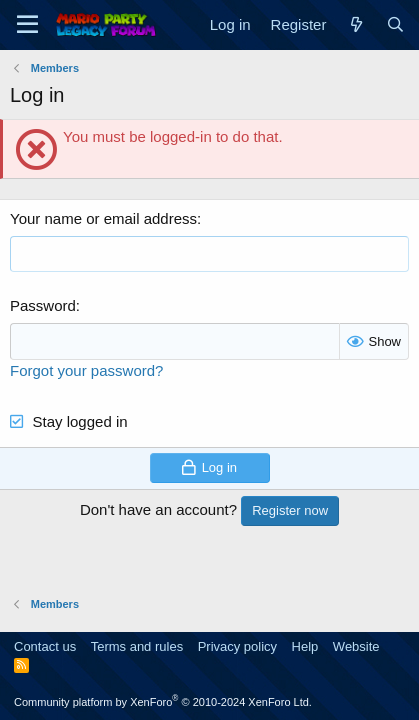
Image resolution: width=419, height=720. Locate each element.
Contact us (45, 646)
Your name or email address (103, 218)
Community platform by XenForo (163, 702)
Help (305, 646)
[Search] (395, 24)
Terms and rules (137, 646)
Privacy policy (237, 646)
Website (356, 646)
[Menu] (27, 25)
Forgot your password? (86, 370)
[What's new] (355, 24)
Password (43, 305)
